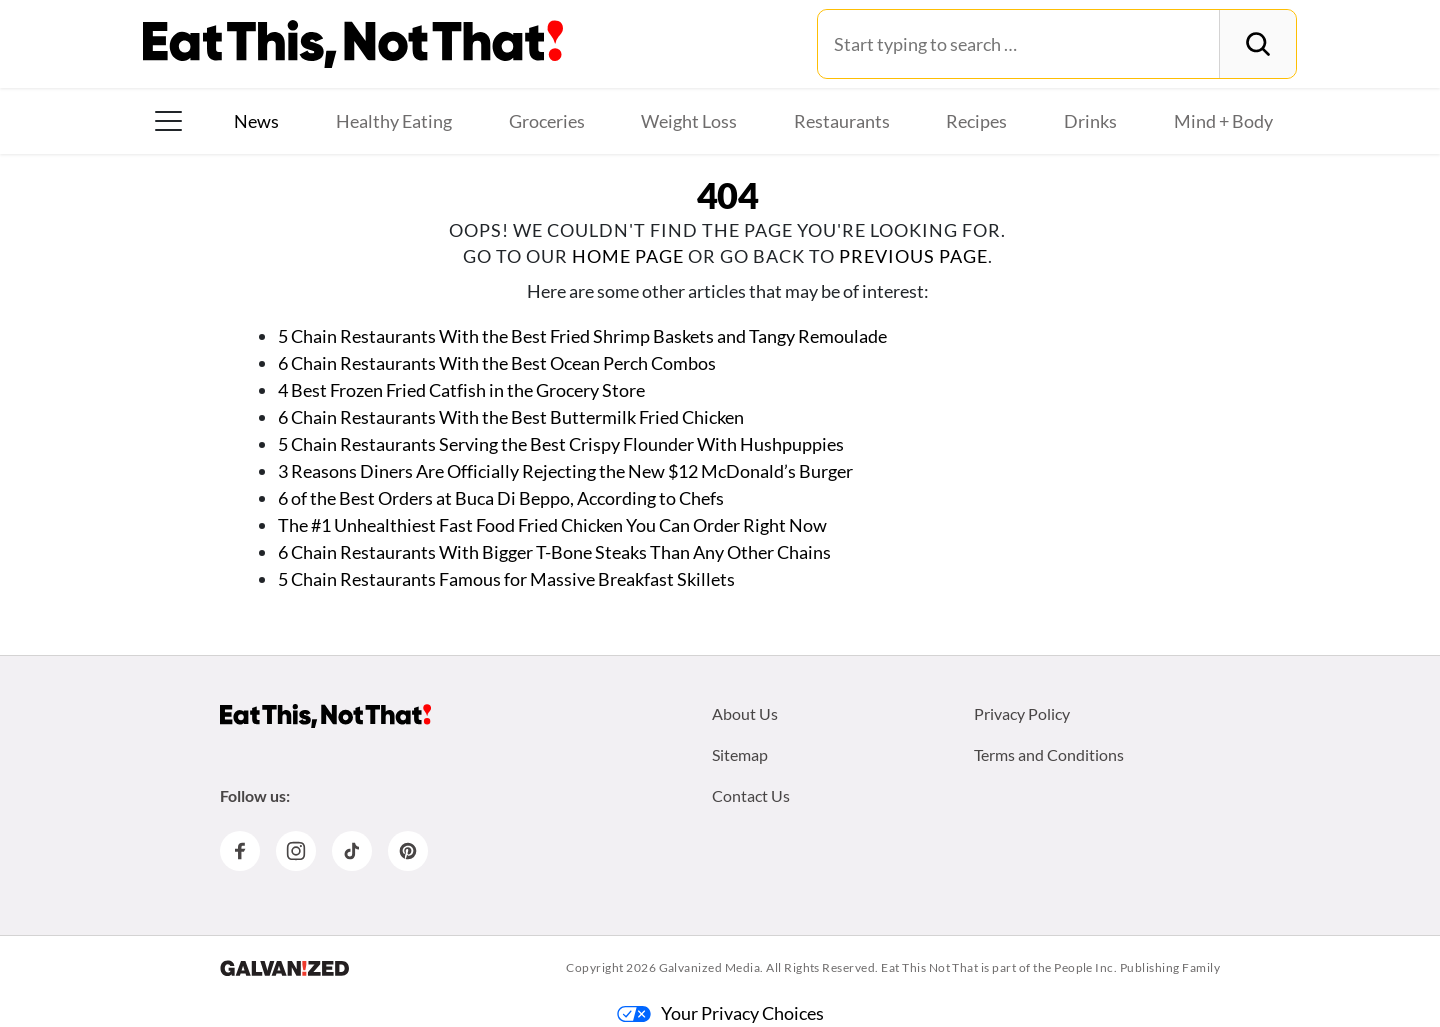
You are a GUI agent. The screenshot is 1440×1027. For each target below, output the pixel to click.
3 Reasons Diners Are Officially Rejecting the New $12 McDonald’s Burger (565, 471)
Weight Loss (689, 121)
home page (628, 256)
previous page (913, 256)
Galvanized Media (710, 967)
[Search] (1257, 44)
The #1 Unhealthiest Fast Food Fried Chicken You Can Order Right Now (552, 525)
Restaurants (842, 121)
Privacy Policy (1022, 713)
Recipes (976, 121)
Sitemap (740, 754)
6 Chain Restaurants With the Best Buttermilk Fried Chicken (511, 417)
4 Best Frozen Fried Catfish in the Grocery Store (461, 390)
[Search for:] (1018, 44)
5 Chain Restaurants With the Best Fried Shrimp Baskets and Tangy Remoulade (584, 336)
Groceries (547, 121)
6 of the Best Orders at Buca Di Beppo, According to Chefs (501, 498)
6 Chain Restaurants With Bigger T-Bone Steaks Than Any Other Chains (554, 552)
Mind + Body (1223, 121)
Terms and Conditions (1049, 754)
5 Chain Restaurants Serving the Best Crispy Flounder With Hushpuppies (561, 444)
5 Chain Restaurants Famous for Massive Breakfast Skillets (506, 579)
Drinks (1090, 121)
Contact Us (751, 795)
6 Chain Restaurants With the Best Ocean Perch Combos (497, 363)
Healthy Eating (394, 121)
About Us (745, 713)
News (256, 121)
